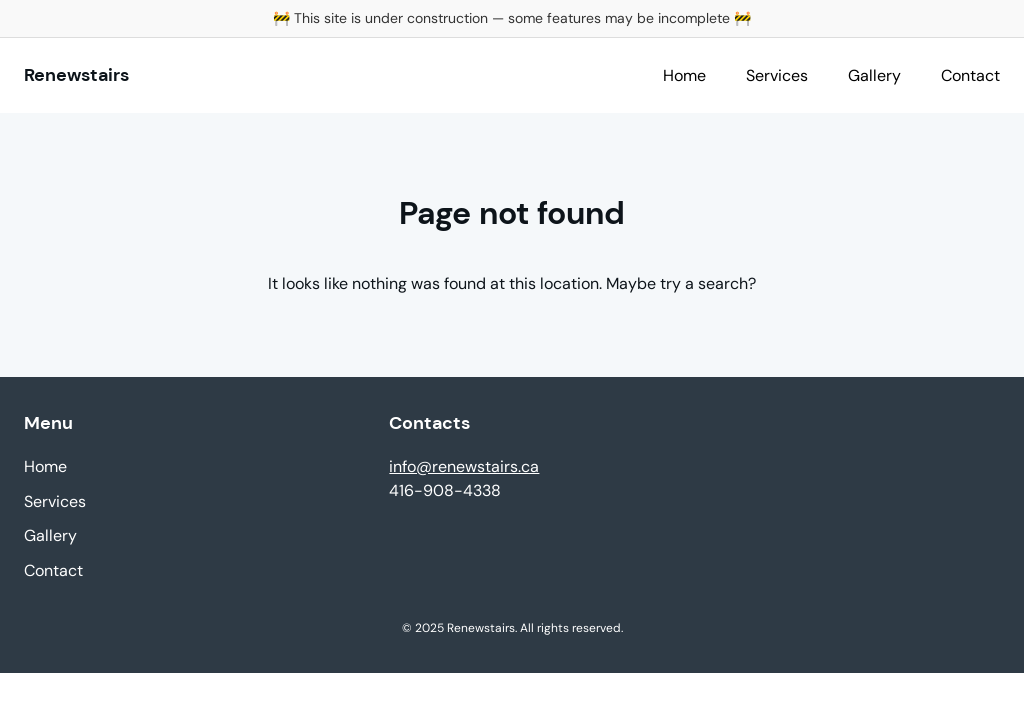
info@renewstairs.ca (464, 466)
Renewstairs (76, 75)
